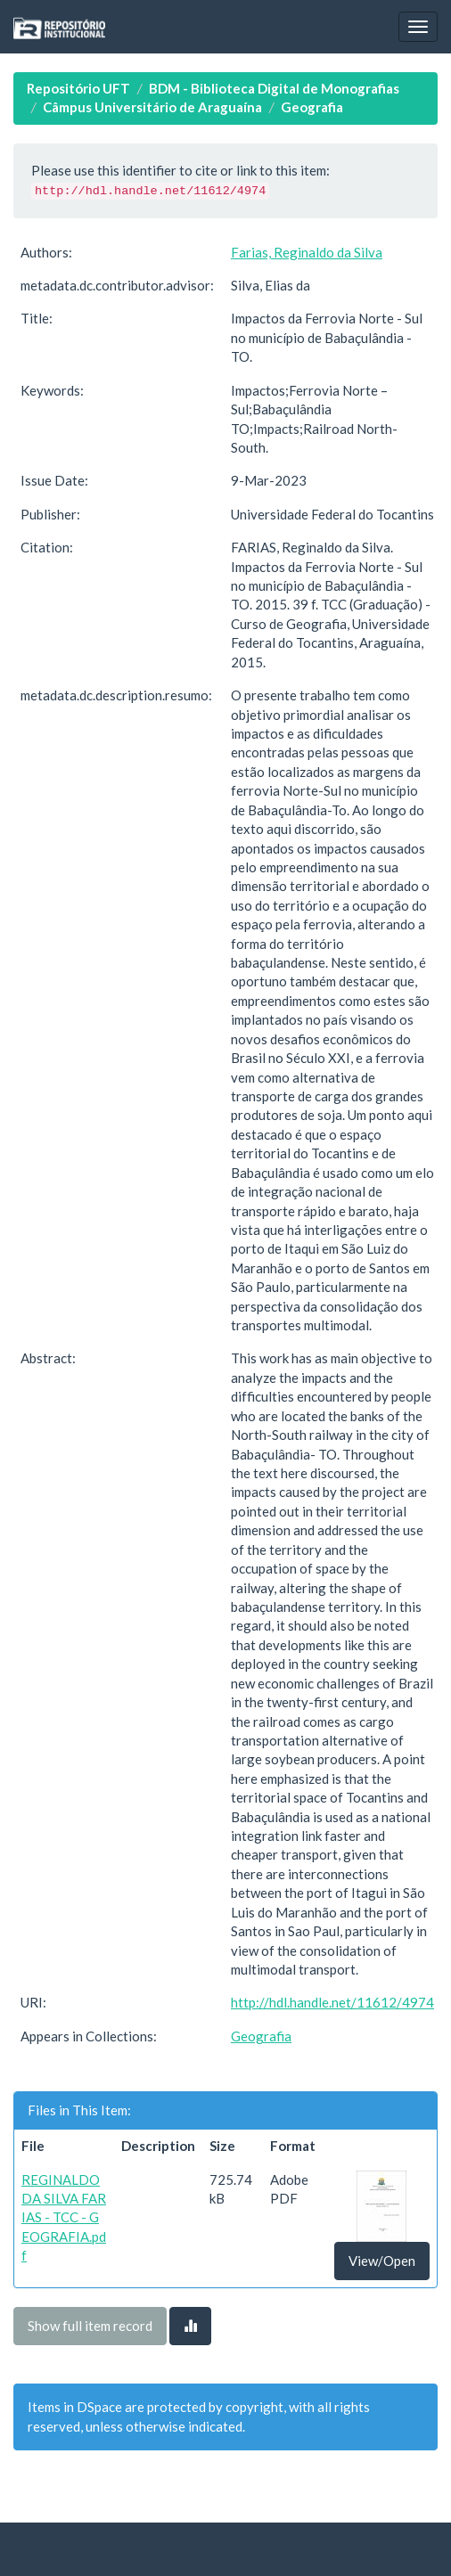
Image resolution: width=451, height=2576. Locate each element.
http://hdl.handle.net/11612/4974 (332, 2002)
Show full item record (90, 2326)
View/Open (381, 2261)
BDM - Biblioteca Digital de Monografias (274, 88)
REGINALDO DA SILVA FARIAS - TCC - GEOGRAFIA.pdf (63, 2217)
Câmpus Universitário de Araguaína (152, 107)
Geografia (312, 107)
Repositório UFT (78, 88)
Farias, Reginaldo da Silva (306, 252)
